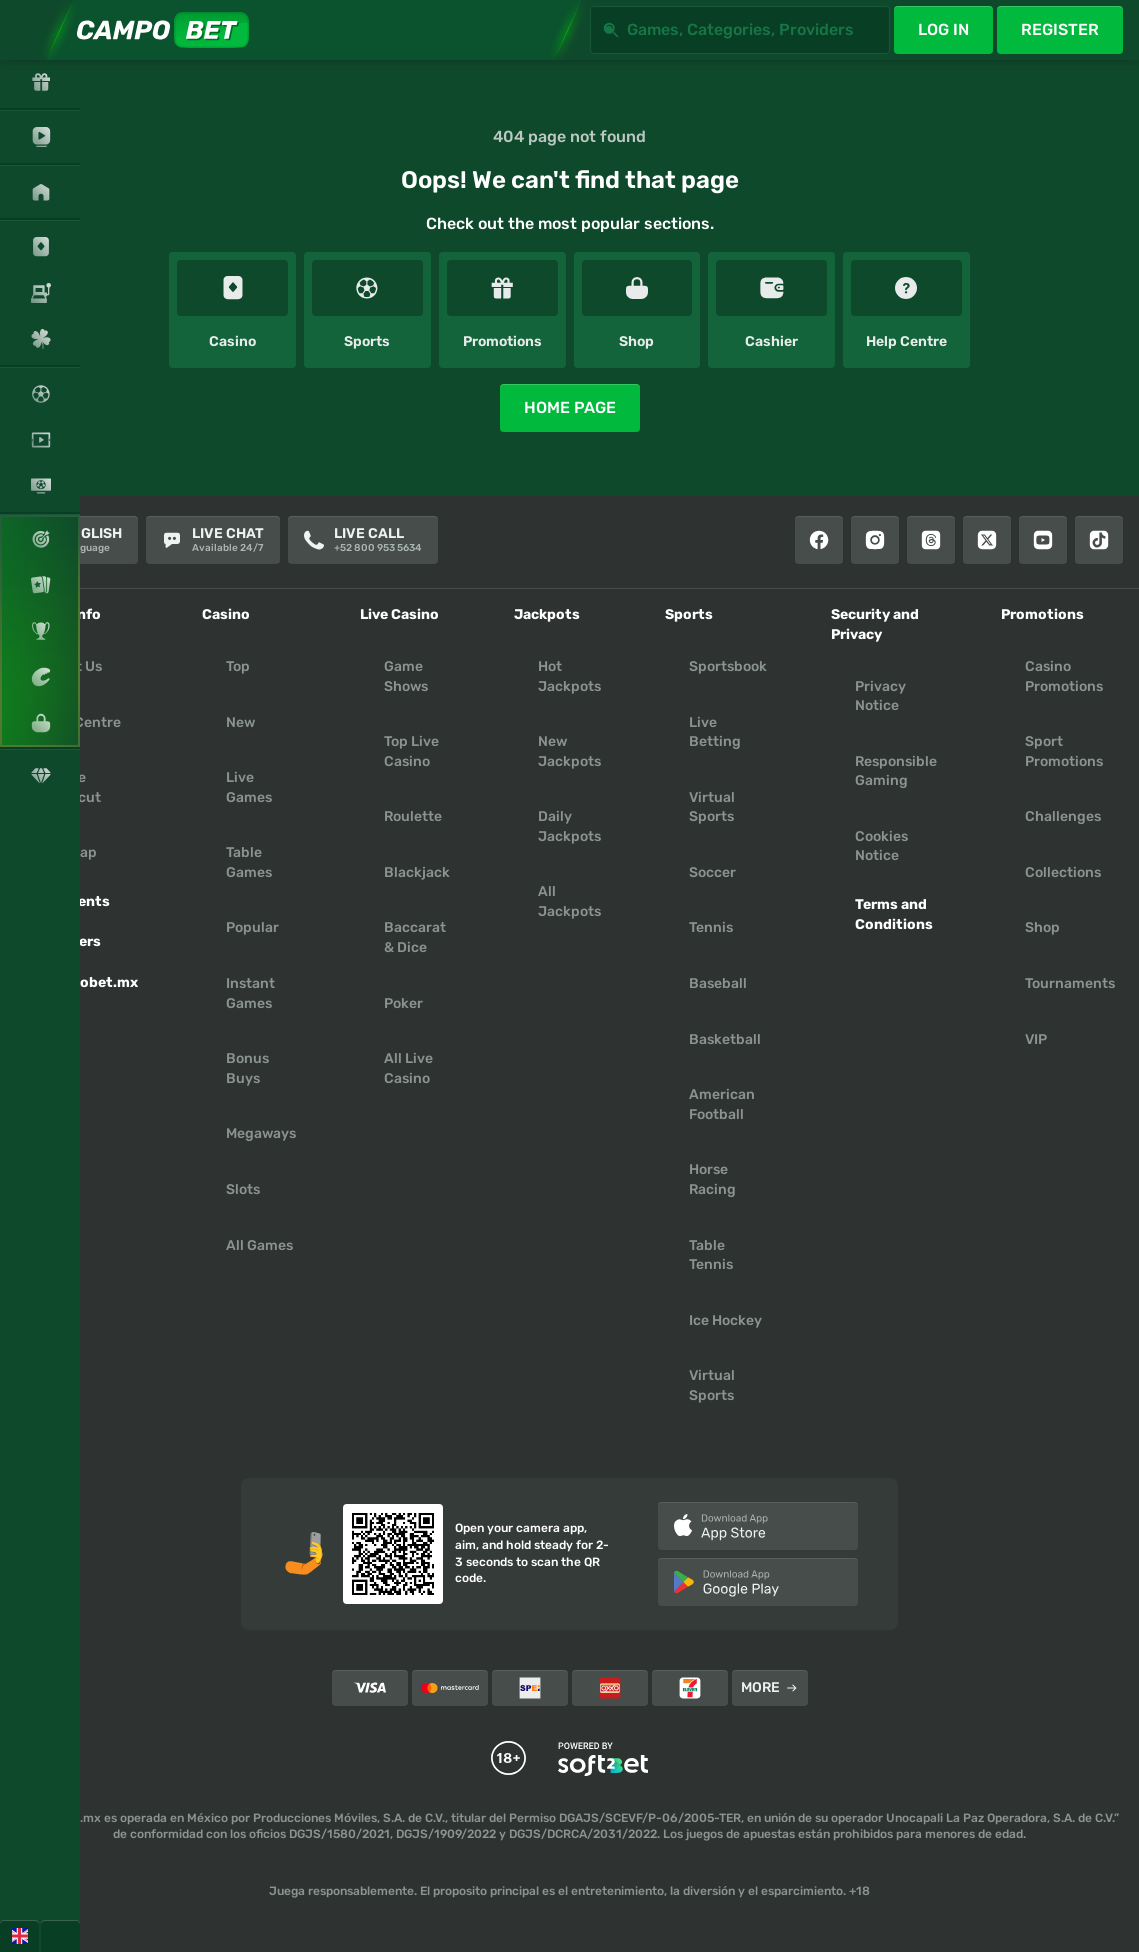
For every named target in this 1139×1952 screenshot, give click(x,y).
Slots (243, 1189)
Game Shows (406, 676)
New (240, 722)
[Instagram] (875, 540)
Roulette (413, 816)
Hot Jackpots (569, 676)
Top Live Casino (411, 751)
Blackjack (417, 872)
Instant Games (250, 993)
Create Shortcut (70, 787)
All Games (259, 1245)
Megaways (261, 1133)
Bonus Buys (247, 1068)
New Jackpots (569, 751)
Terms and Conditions (894, 914)
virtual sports (712, 1385)
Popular (252, 927)
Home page (570, 407)
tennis (711, 927)
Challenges (1063, 816)
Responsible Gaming (896, 771)
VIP (1036, 1039)
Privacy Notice (880, 696)
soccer (712, 872)
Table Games (249, 862)
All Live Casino (408, 1068)
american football (722, 1104)
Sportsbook (728, 666)
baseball (718, 983)
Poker (403, 1003)
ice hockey (725, 1320)
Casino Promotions (1064, 676)
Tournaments (1070, 983)
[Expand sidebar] (30, 30)
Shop (1042, 927)
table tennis (711, 1255)
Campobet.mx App (89, 992)
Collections (1063, 872)
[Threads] (931, 540)
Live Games (249, 787)
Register (1060, 29)
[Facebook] (819, 540)
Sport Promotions (1064, 751)
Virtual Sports (712, 807)
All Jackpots (569, 901)
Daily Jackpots (569, 826)
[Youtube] (1043, 540)
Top (238, 666)
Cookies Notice (881, 846)
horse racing (712, 1179)
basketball (725, 1039)
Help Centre (80, 722)
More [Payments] (769, 1687)
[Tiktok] (1099, 540)
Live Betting (715, 732)
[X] (987, 540)
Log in (943, 29)
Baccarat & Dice (415, 937)
